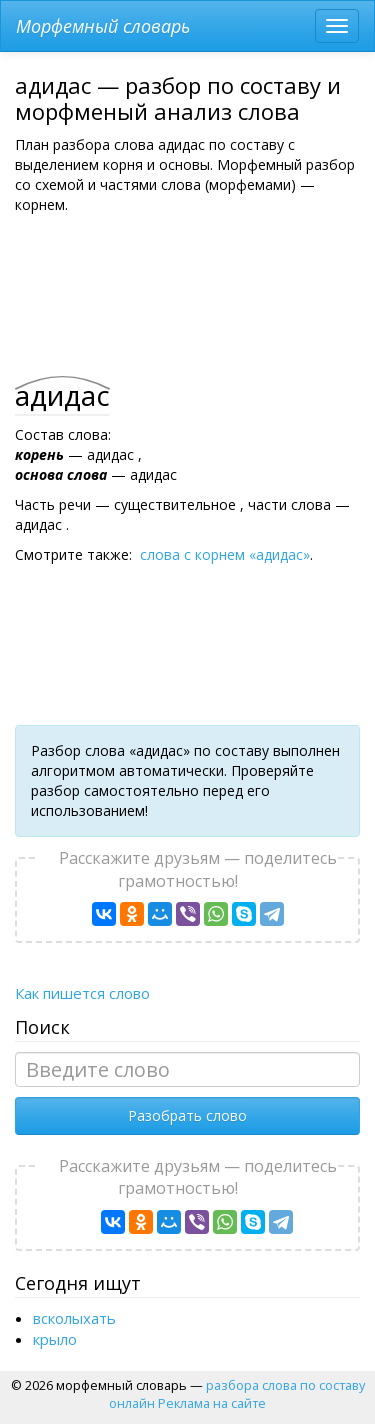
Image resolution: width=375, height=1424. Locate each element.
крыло (55, 1339)
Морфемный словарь (103, 26)
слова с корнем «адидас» (225, 554)
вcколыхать (74, 1318)
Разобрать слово (187, 1115)
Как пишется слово (82, 993)
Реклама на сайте (212, 1403)
